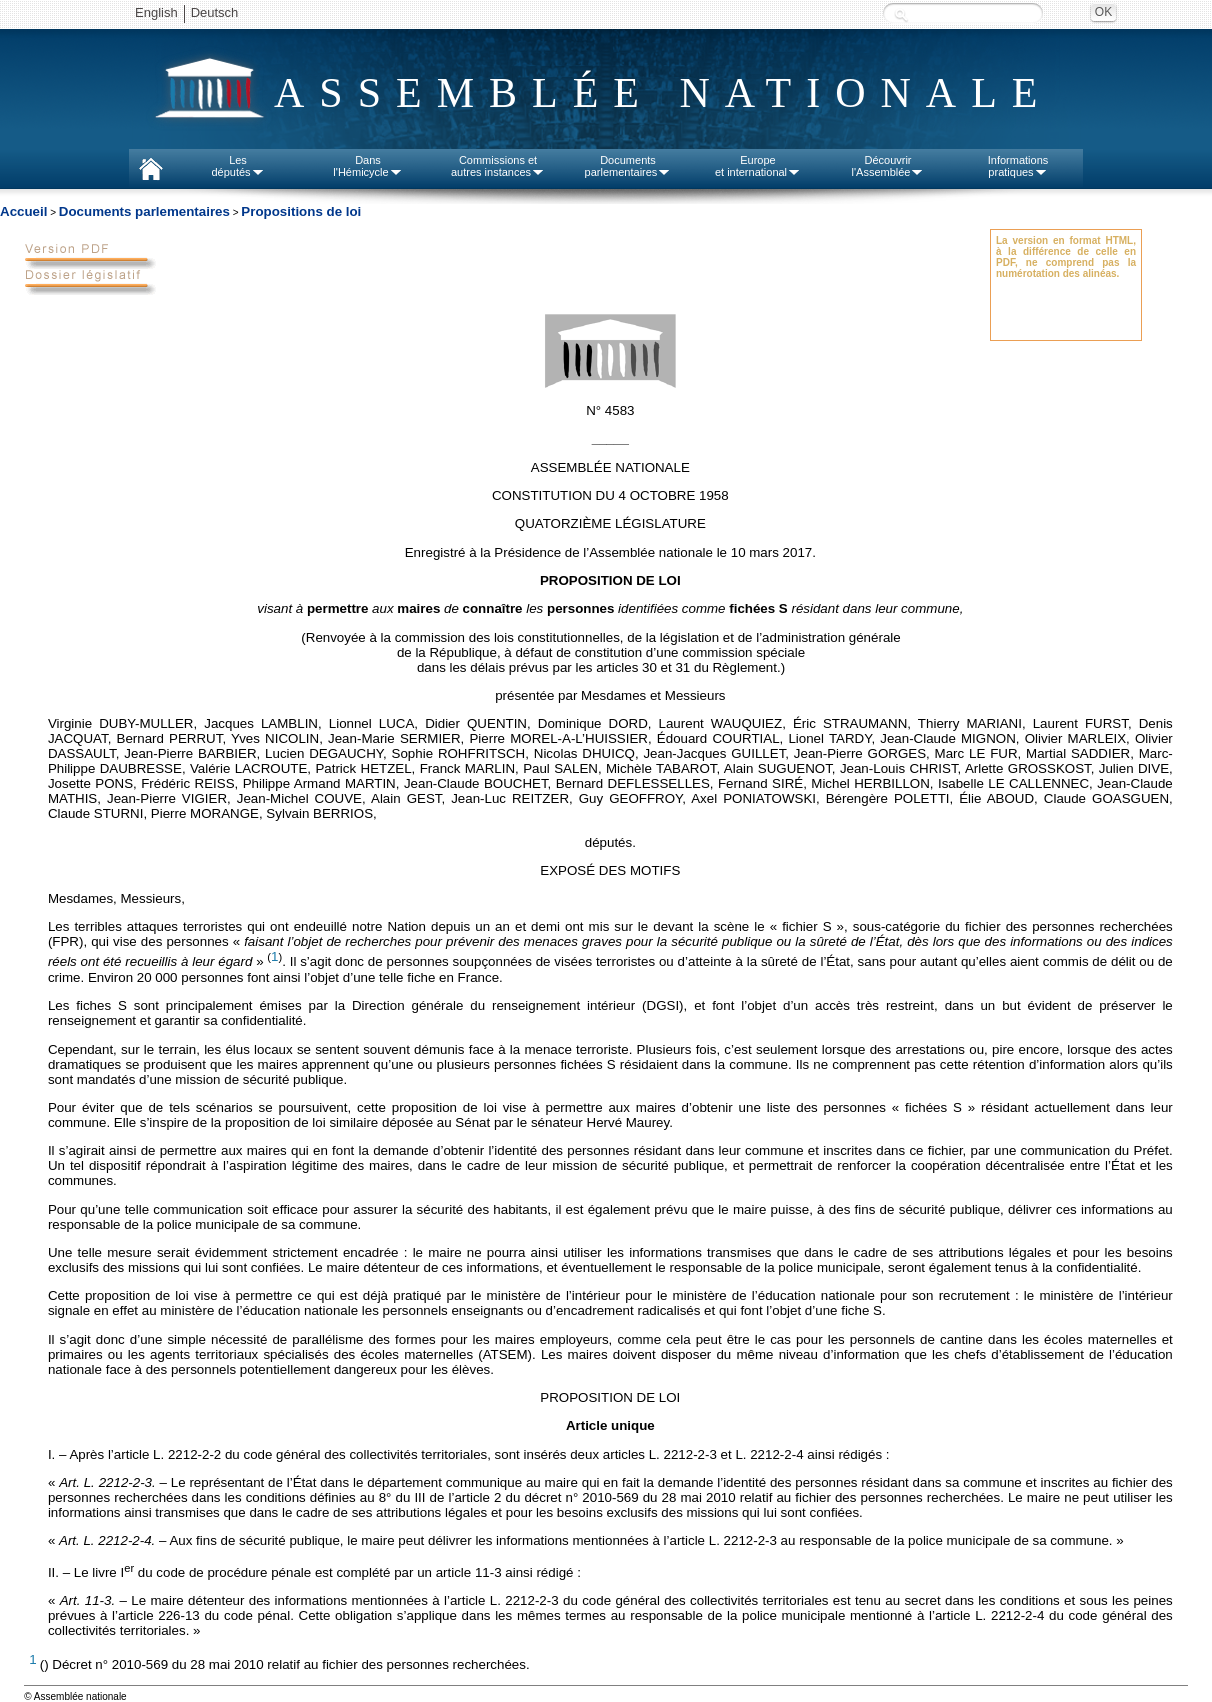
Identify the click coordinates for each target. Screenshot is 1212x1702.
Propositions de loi (301, 211)
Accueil (23, 211)
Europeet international (758, 166)
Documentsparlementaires (628, 166)
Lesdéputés (237, 166)
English (156, 12)
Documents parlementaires (144, 211)
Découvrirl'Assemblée (888, 166)
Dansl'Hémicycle (367, 166)
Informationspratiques (1018, 166)
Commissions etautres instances (498, 166)
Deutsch (215, 12)
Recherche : (901, 14)
